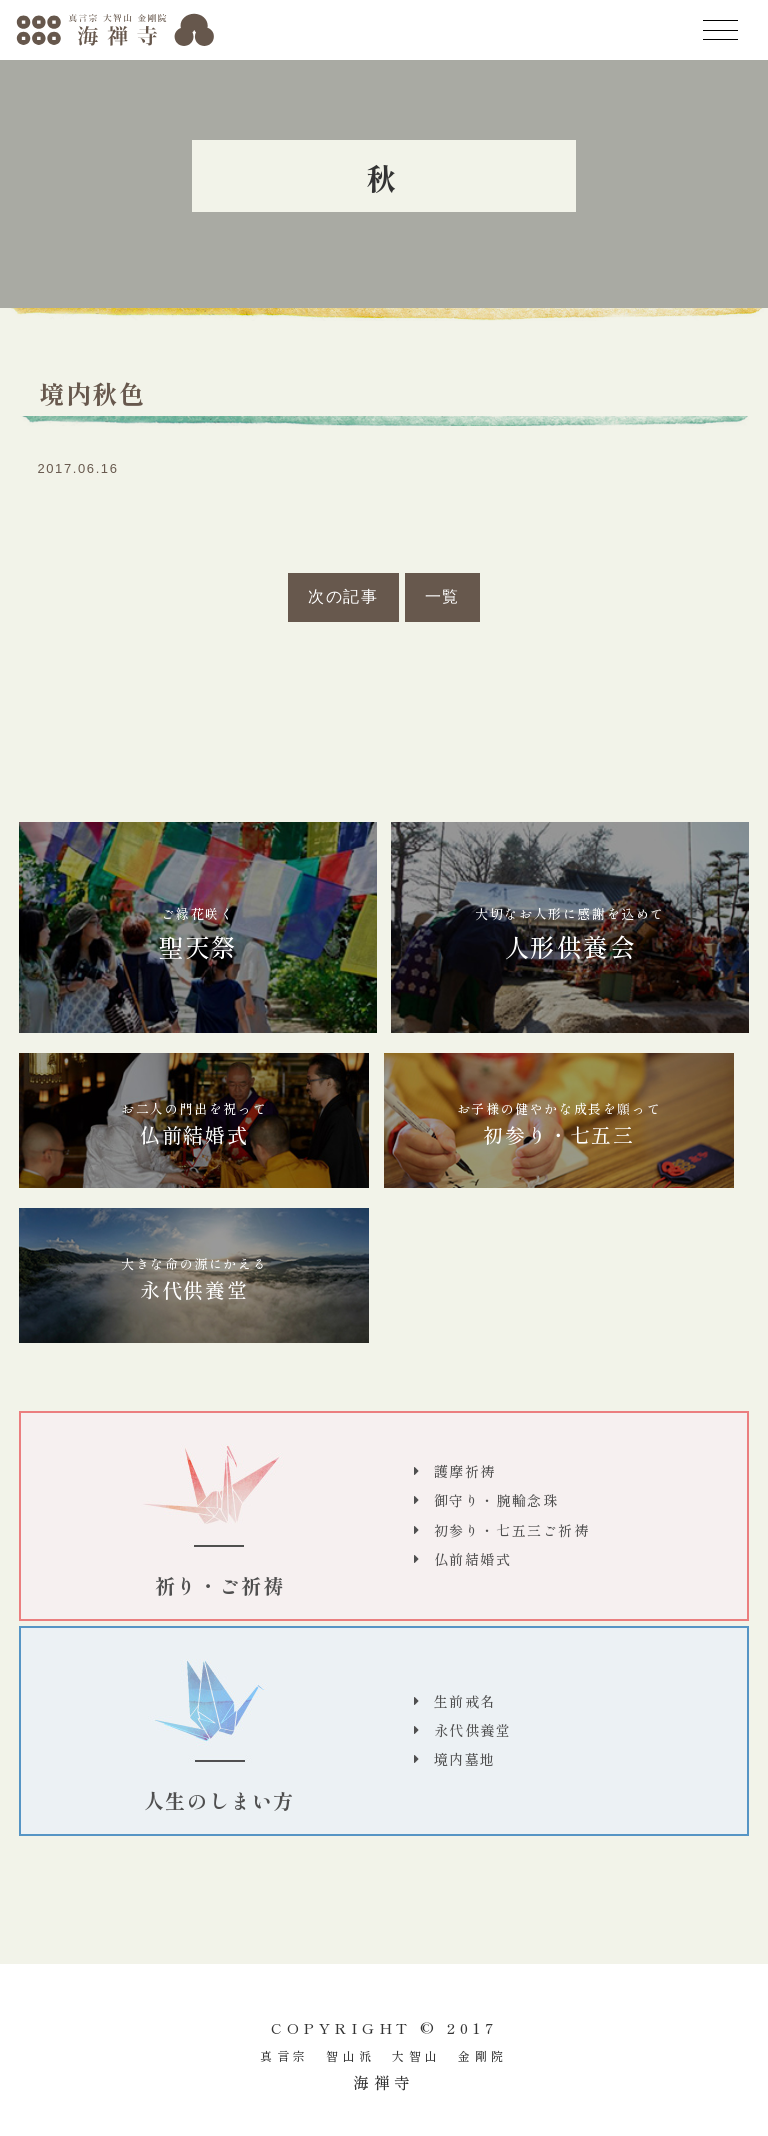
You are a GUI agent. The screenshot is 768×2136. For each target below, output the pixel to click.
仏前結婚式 (194, 1124)
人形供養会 (570, 934)
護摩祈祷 (465, 1471)
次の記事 (343, 596)
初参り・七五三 (559, 1124)
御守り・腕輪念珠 (496, 1500)
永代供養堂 (194, 1279)
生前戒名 (465, 1701)
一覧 (442, 596)
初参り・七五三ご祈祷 (512, 1530)
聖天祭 (198, 934)
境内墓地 (465, 1759)
